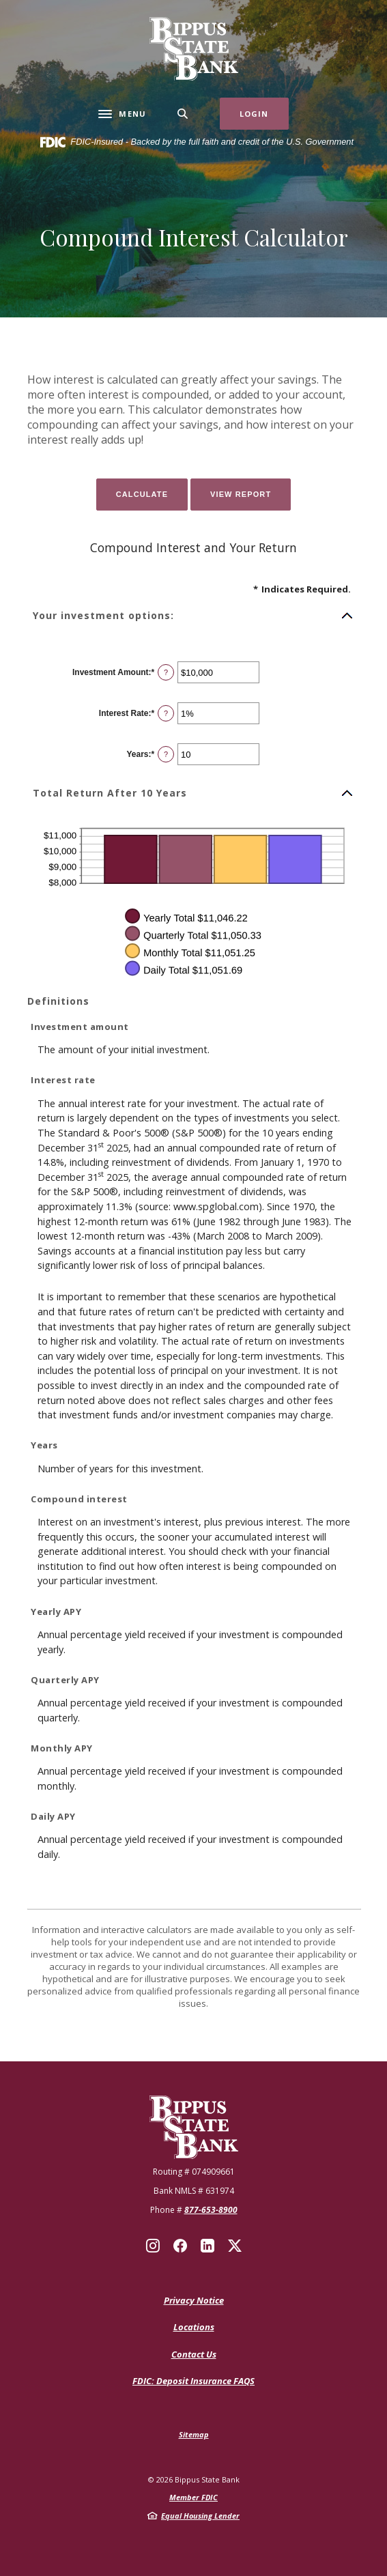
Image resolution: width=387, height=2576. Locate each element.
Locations (193, 2327)
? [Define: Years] (166, 754)
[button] (193, 615)
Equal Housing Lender (200, 2515)
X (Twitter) (235, 2245)
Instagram (153, 2245)
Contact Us (193, 2354)
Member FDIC (193, 2497)
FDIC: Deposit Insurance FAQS (193, 2381)
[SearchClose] (182, 113)
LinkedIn (207, 2245)
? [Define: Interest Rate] (166, 713)
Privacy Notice (194, 2300)
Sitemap (194, 2434)
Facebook (180, 2245)
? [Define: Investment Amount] (166, 672)
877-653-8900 (211, 2210)
